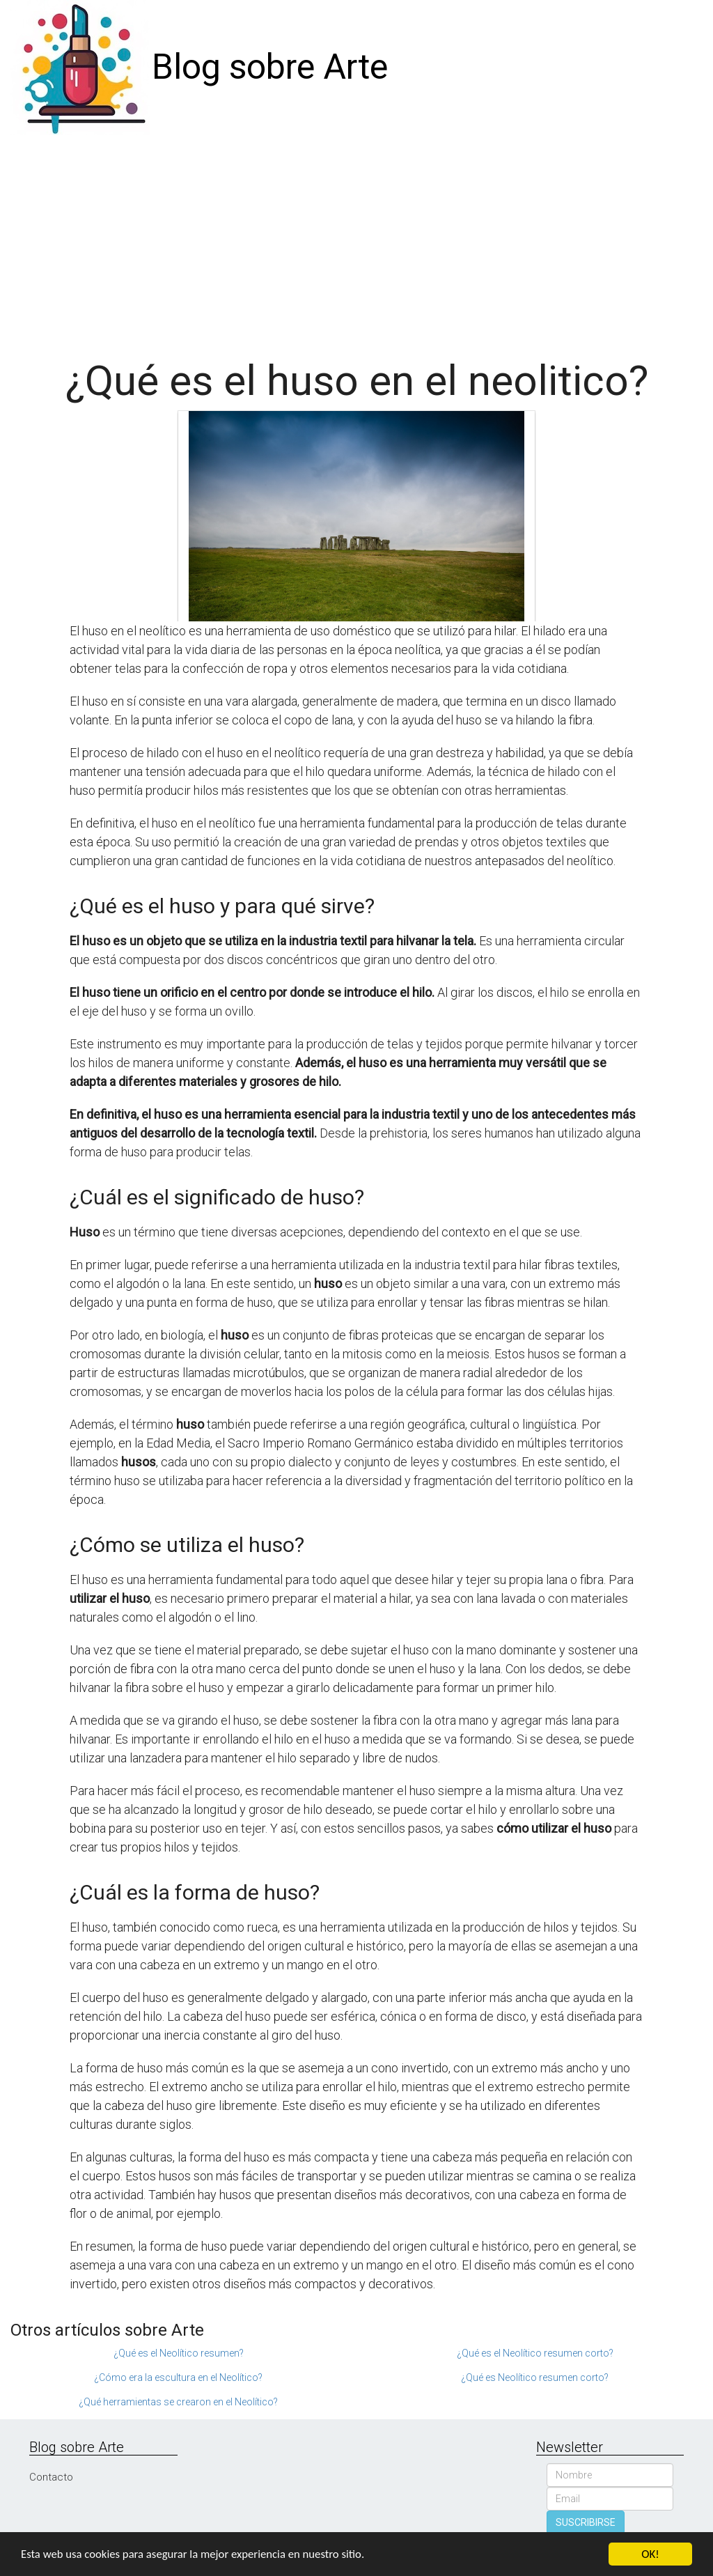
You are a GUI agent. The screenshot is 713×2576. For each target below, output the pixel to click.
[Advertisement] (356, 239)
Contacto (51, 2477)
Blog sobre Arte (270, 67)
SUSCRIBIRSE (586, 2522)
